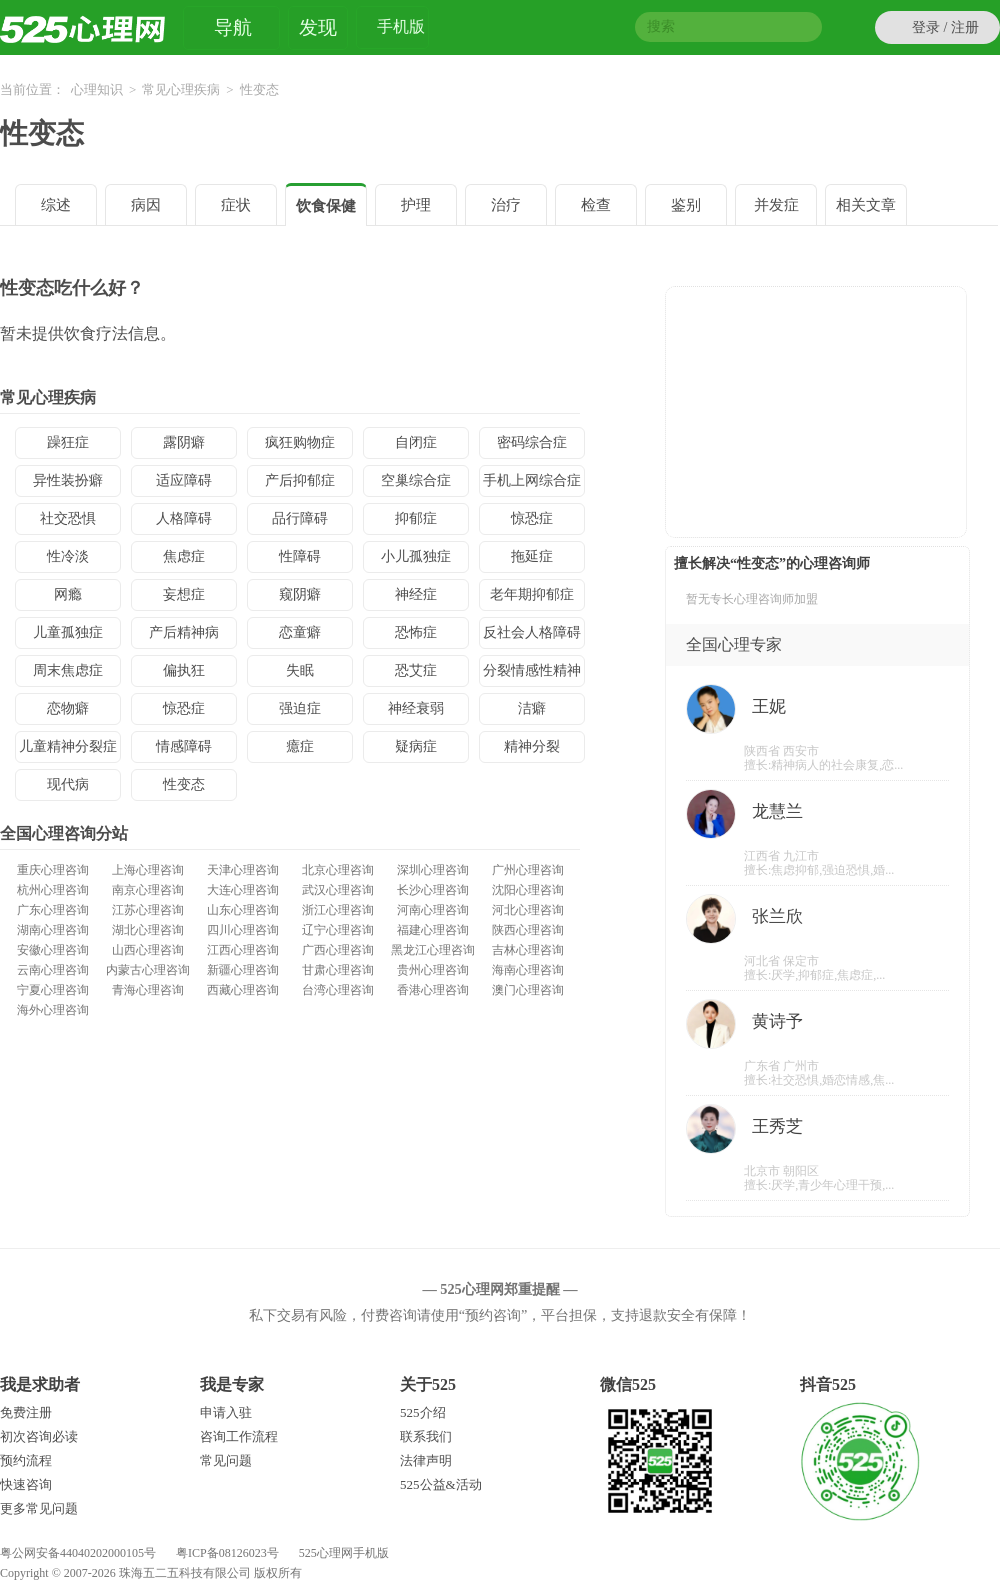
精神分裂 (532, 746)
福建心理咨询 (433, 930)
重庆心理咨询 (53, 870)
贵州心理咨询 (433, 970)
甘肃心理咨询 (338, 970)
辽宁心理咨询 (338, 930)
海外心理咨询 (53, 1010)
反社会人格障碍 (532, 632)
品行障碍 (300, 518)
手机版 (401, 29)
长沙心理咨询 (433, 890)
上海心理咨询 (148, 870)
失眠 (300, 670)
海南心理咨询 (528, 970)
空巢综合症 (416, 480)
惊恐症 (532, 518)
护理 (416, 205)
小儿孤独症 (416, 556)
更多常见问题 (39, 1508)
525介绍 (423, 1412)
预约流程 (26, 1460)
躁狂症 (68, 442)
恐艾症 (416, 670)
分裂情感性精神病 (532, 675)
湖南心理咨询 (53, 930)
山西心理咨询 (148, 950)
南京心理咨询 (148, 890)
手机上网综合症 (532, 480)
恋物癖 (68, 708)
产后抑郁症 (300, 480)
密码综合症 (532, 442)
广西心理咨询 (338, 950)
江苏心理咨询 (148, 910)
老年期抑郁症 (532, 594)
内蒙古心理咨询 (148, 970)
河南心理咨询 (433, 910)
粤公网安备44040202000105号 (78, 1553)
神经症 (416, 594)
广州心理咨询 (528, 870)
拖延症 (532, 556)
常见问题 (226, 1460)
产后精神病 (184, 632)
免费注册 (26, 1412)
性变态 (42, 133)
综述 (56, 205)
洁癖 (532, 708)
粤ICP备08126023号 (227, 1553)
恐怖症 (416, 632)
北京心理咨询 (338, 870)
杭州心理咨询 (53, 890)
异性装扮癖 (68, 480)
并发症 (776, 205)
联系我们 (426, 1436)
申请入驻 (226, 1412)
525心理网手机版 (344, 1553)
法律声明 (426, 1460)
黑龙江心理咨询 (433, 950)
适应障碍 (184, 480)
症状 (236, 205)
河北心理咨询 (528, 910)
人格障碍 (184, 518)
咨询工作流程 (239, 1436)
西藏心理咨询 (243, 990)
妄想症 (184, 594)
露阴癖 (184, 442)
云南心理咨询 (53, 970)
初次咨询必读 (39, 1436)
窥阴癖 (300, 594)
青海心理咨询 (148, 990)
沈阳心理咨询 (528, 890)
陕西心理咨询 (528, 930)
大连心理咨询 (243, 890)
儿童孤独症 (68, 632)
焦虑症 (184, 556)
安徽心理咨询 (53, 950)
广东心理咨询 (53, 910)
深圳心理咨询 (433, 870)
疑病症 (416, 746)
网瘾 (68, 594)
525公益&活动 (441, 1484)
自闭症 (416, 442)
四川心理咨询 (243, 930)
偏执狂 (184, 670)
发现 (318, 27)
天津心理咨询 (243, 870)
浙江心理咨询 (338, 910)
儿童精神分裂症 (68, 746)
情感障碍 (184, 746)
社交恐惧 (68, 518)
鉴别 (686, 205)
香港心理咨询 (433, 990)
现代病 (68, 784)
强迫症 (300, 708)
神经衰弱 (416, 708)
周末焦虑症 (68, 670)
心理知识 (97, 89)
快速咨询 (26, 1484)
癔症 (300, 746)
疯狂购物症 (300, 442)
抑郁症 (416, 518)
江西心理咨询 (243, 950)
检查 (596, 205)
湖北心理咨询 (148, 930)
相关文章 (866, 205)
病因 (146, 205)
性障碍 (300, 556)
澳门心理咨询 (528, 990)
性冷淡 (68, 556)
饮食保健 (326, 206)
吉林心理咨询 (528, 950)
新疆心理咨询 (243, 970)
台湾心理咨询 (338, 990)
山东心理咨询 (243, 910)
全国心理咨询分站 (64, 833)
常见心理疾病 (181, 89)
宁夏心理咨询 (53, 990)
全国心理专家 (734, 644)
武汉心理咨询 (338, 890)
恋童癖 (300, 632)
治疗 (506, 205)
